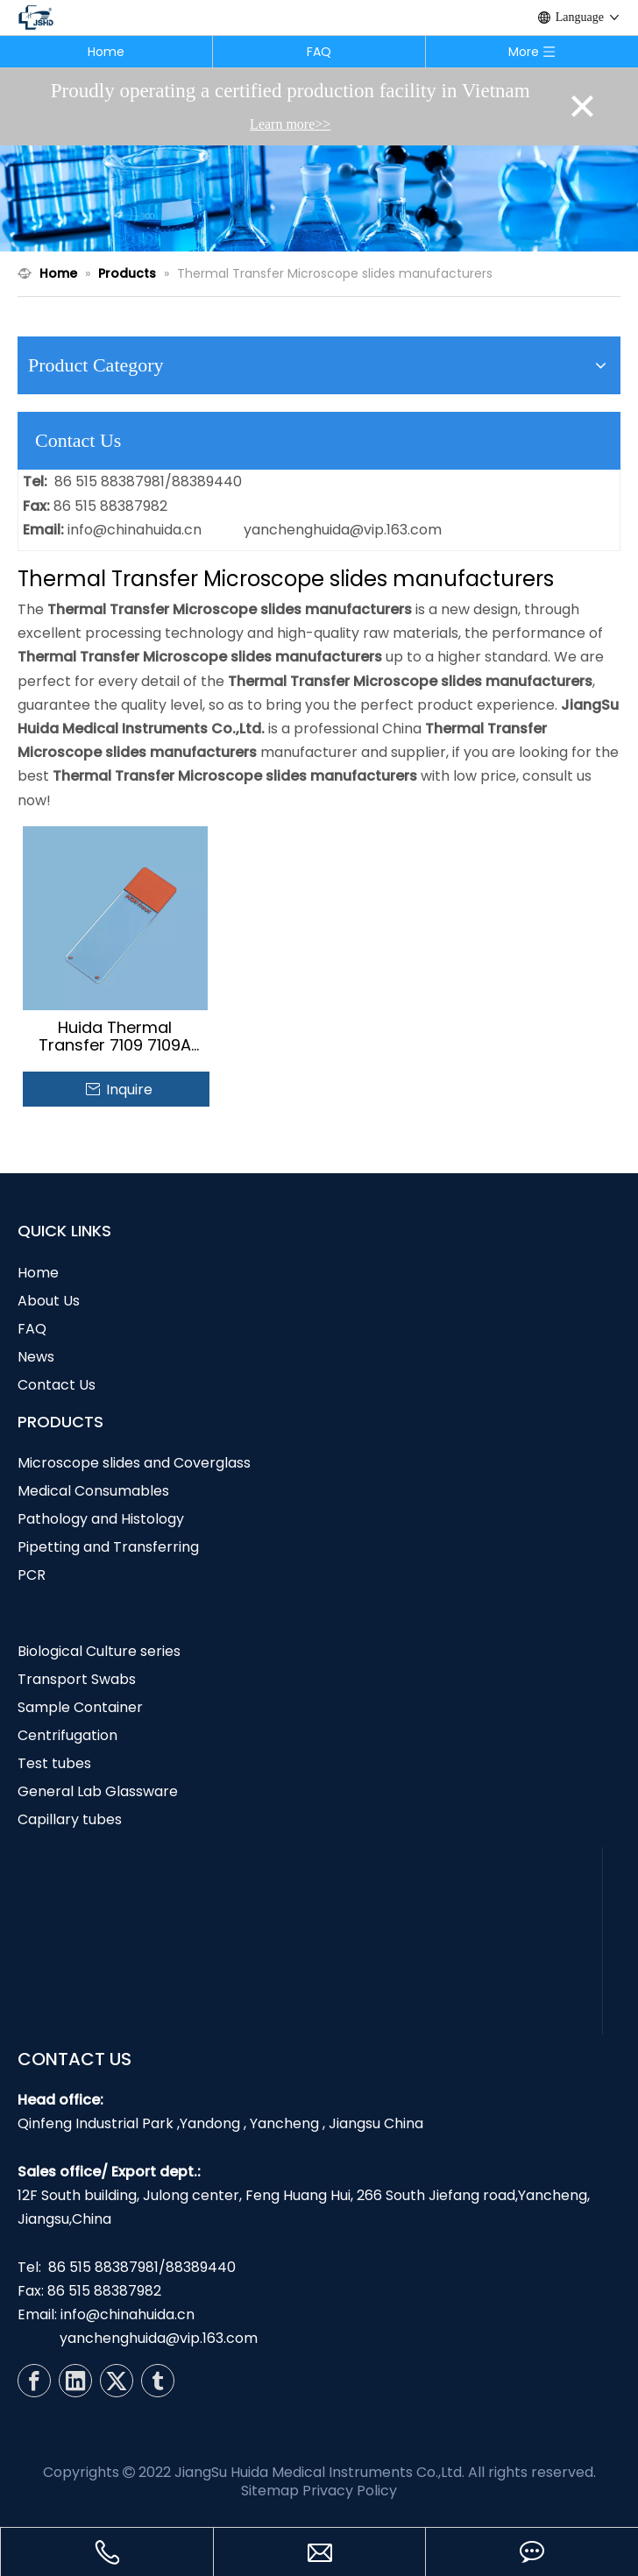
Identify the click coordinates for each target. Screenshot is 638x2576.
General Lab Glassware (98, 1791)
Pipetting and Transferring (108, 1547)
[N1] (319, 198)
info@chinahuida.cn (134, 530)
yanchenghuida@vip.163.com (343, 530)
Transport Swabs (77, 1679)
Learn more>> (290, 124)
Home (106, 51)
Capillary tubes (70, 1819)
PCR (32, 1575)
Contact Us (57, 1385)
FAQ (319, 51)
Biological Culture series (99, 1651)
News (36, 1357)
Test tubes (54, 1763)
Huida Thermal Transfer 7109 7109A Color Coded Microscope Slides (115, 1036)
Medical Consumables (93, 1491)
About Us (49, 1301)
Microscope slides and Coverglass (134, 1463)
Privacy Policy (349, 2490)
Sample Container (80, 1707)
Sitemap (270, 2490)
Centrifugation (67, 1735)
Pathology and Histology (101, 1519)
